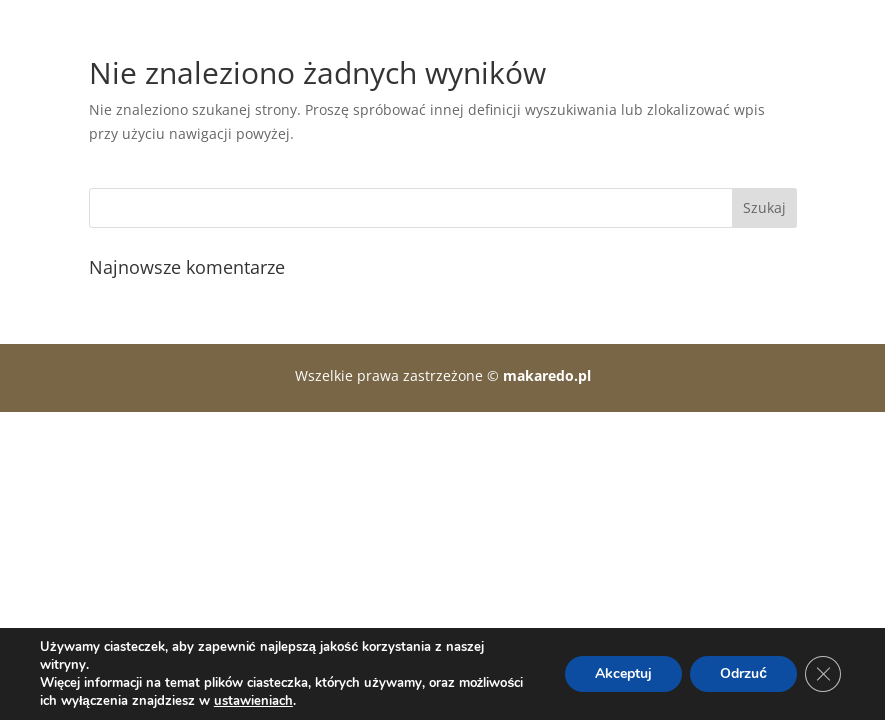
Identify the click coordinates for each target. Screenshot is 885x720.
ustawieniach (253, 701)
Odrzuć (743, 673)
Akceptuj (623, 673)
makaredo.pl (547, 375)
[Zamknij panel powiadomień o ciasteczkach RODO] (823, 674)
